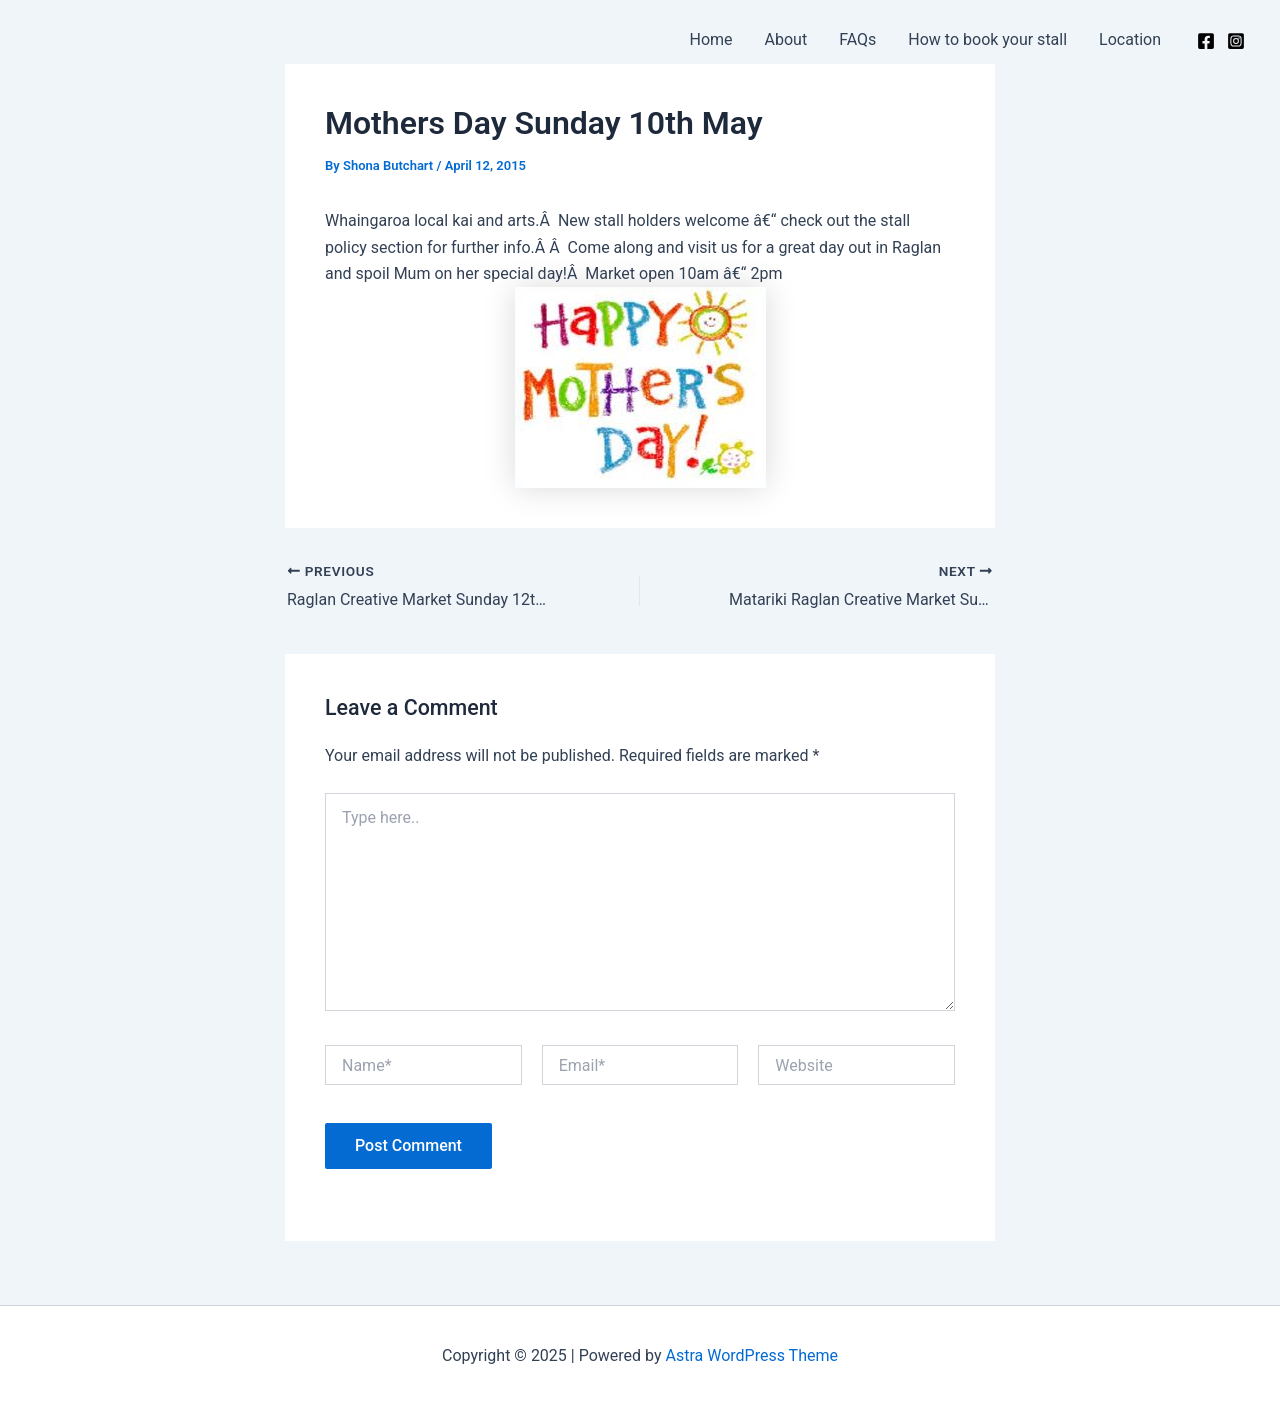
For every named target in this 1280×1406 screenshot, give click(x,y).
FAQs (857, 39)
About (786, 39)
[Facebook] (1206, 41)
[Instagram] (1236, 41)
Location (1130, 39)
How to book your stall (987, 39)
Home (711, 39)
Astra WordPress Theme (752, 1355)
